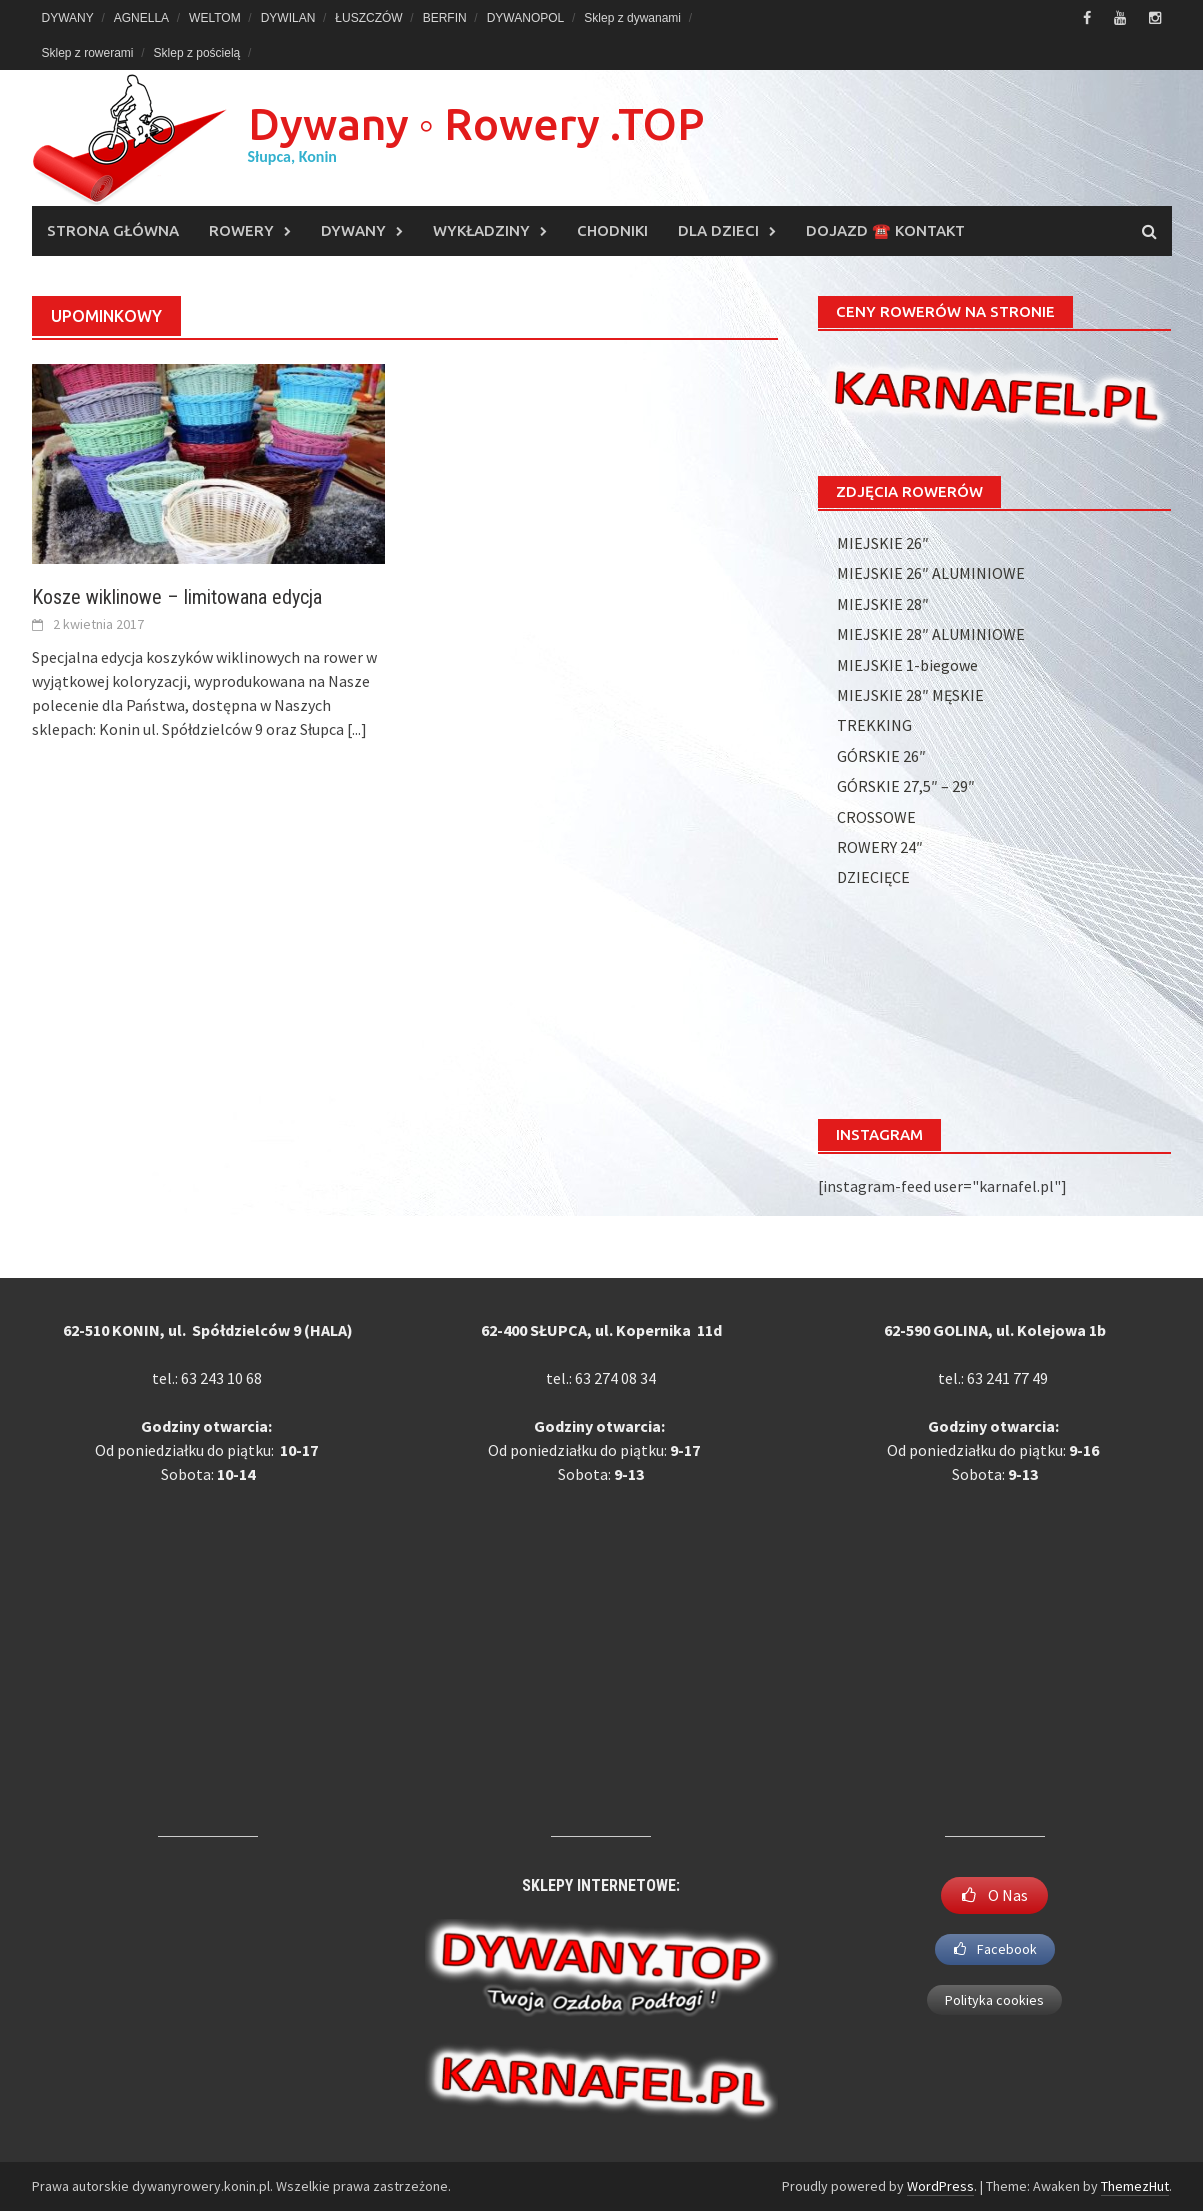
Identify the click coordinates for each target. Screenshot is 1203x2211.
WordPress (940, 2186)
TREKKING (874, 725)
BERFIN (445, 18)
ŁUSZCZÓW (368, 18)
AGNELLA (141, 18)
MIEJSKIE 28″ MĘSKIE (910, 695)
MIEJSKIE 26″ (883, 543)
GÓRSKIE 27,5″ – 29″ (906, 786)
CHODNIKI (612, 230)
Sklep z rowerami (88, 53)
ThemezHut (1135, 2186)
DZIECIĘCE (873, 877)
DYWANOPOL (526, 18)
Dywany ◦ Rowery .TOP (476, 123)
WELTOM (215, 18)
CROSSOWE (876, 817)
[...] (357, 729)
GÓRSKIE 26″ (881, 756)
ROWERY (241, 230)
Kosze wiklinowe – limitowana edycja (177, 597)
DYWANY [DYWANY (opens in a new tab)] (68, 18)
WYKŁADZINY (481, 230)
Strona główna (113, 230)
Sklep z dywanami (632, 18)
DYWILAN (288, 18)
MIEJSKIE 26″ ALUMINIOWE (931, 573)
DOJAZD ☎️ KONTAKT (885, 230)
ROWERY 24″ (880, 847)
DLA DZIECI (718, 230)
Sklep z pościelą (197, 53)
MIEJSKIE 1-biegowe (907, 665)
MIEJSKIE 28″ (883, 604)
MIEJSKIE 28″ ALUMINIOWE (931, 634)
